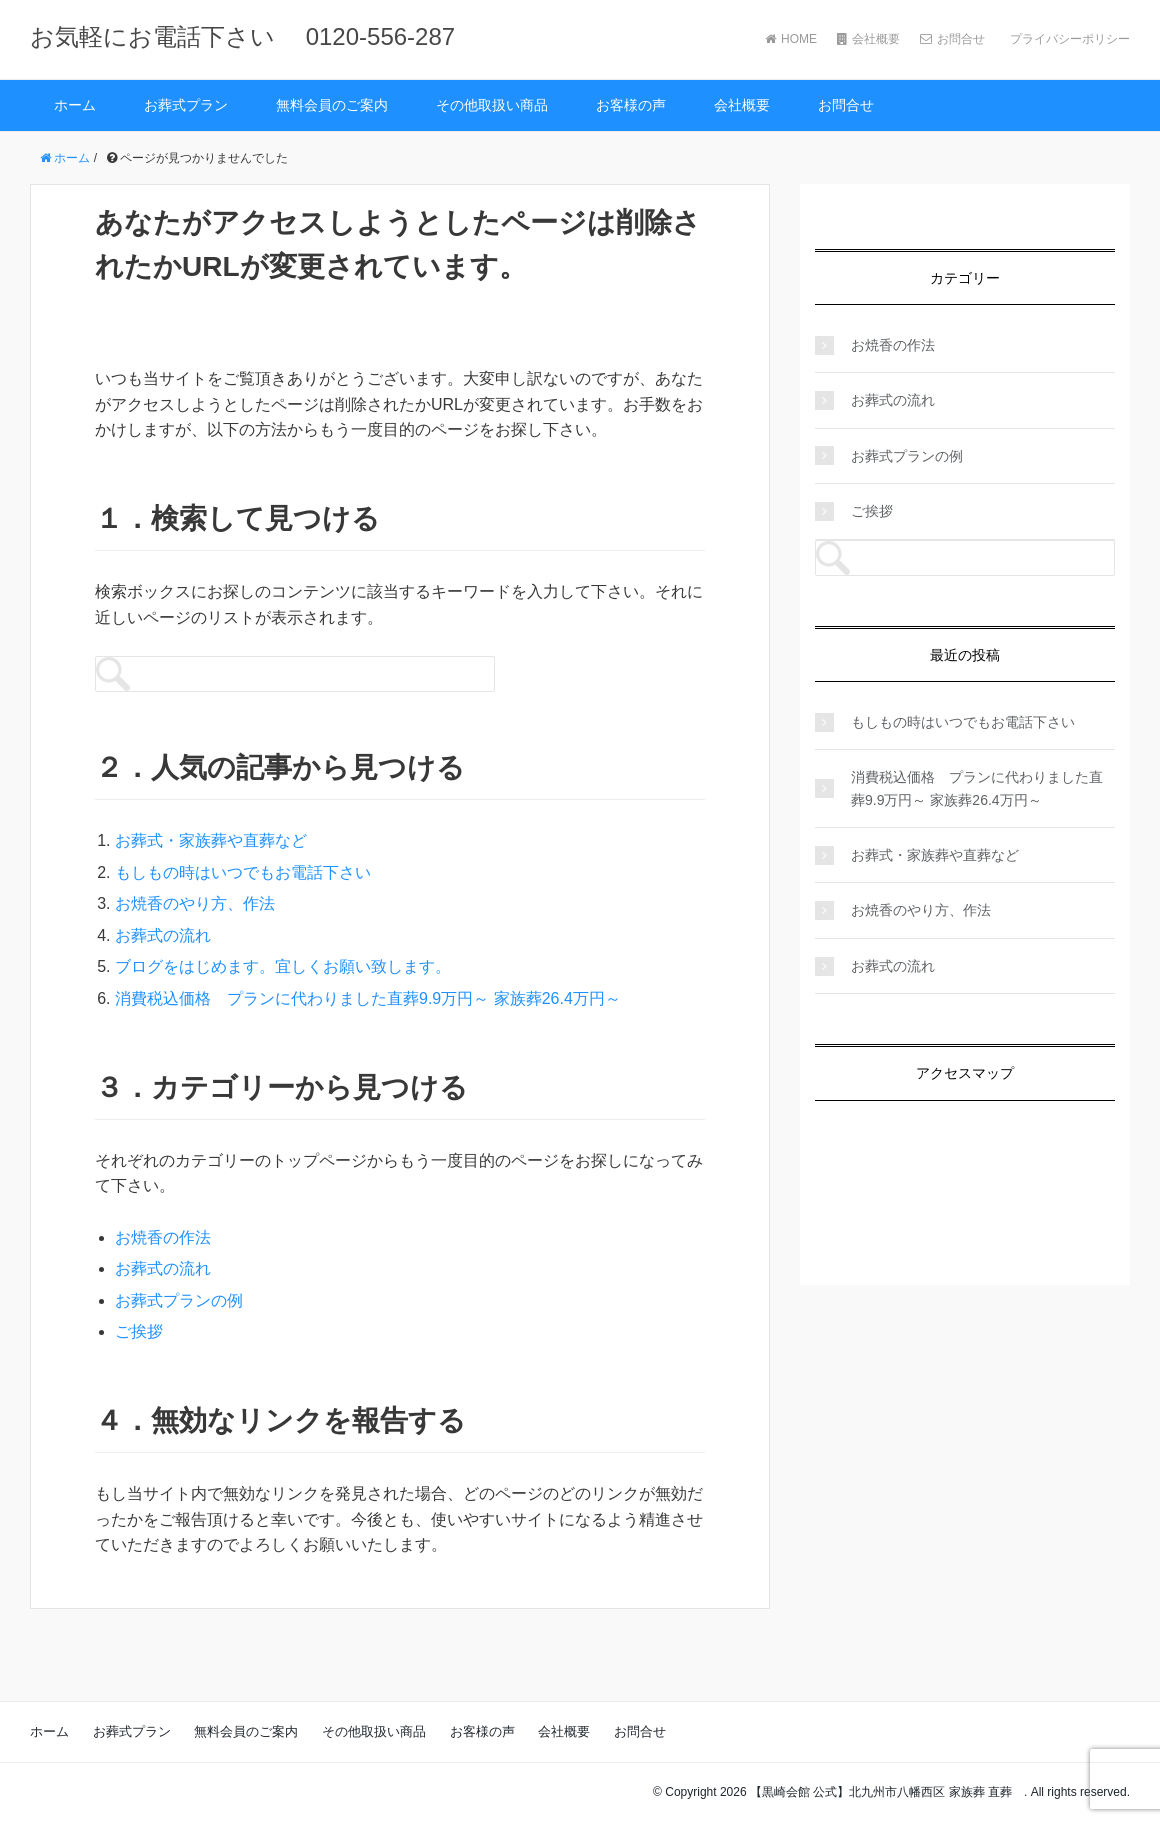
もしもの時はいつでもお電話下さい (243, 872)
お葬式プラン (186, 105)
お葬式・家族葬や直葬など (211, 840)
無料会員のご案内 (332, 105)
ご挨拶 (139, 1331)
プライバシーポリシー (1067, 39)
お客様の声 (631, 105)
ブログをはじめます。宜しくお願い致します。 (283, 966)
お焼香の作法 (163, 1237)
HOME (791, 39)
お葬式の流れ (163, 935)
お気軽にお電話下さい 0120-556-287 (242, 36)
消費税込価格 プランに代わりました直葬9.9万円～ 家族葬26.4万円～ (368, 998)
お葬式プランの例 (179, 1300)
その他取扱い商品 (492, 105)
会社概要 (868, 39)
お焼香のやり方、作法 (195, 903)
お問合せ (952, 39)
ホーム (75, 105)
